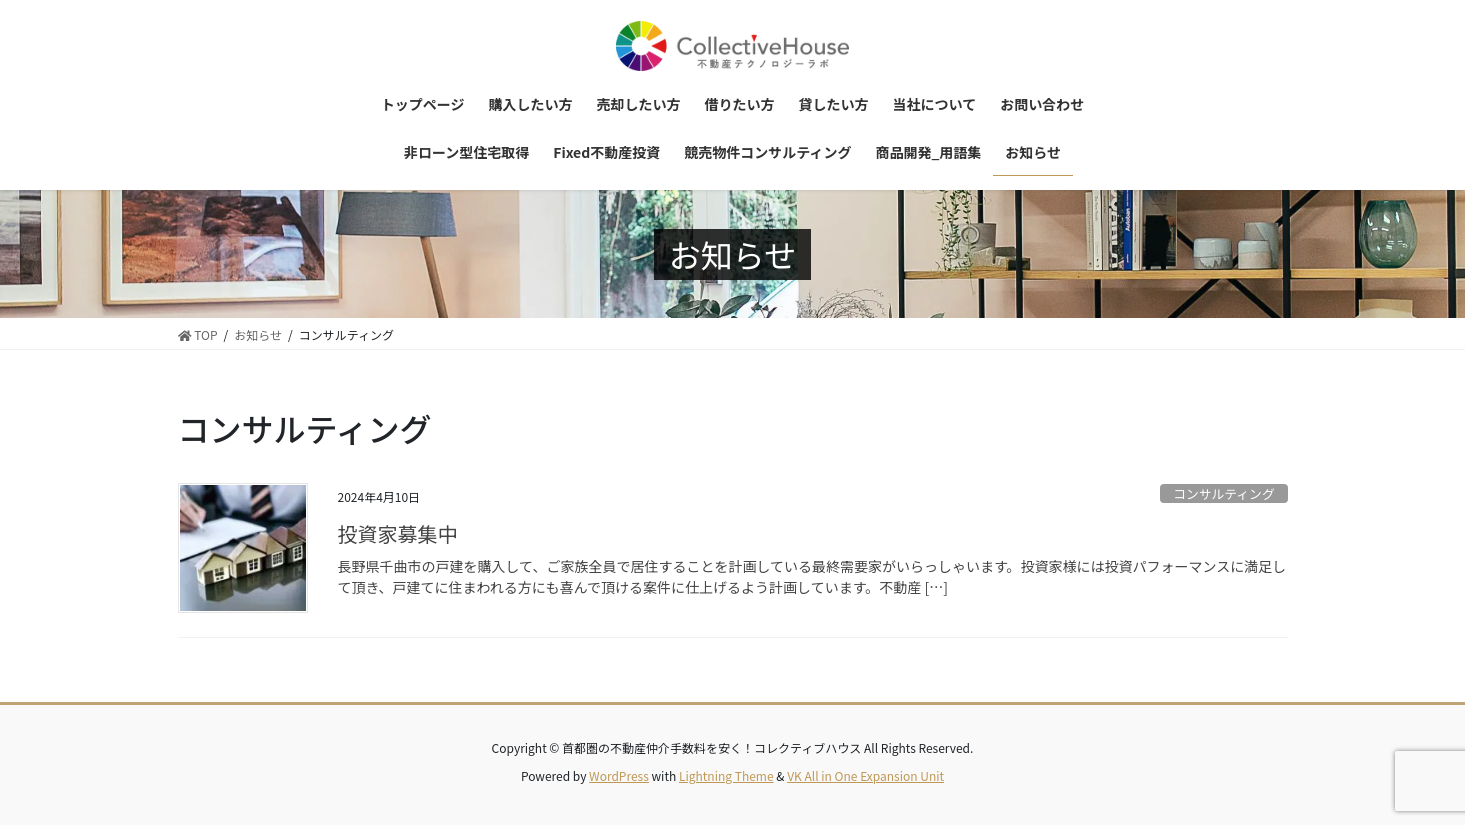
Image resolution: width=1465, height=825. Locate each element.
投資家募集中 (398, 533)
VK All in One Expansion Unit (865, 775)
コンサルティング (1224, 493)
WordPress (619, 775)
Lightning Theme (726, 775)
